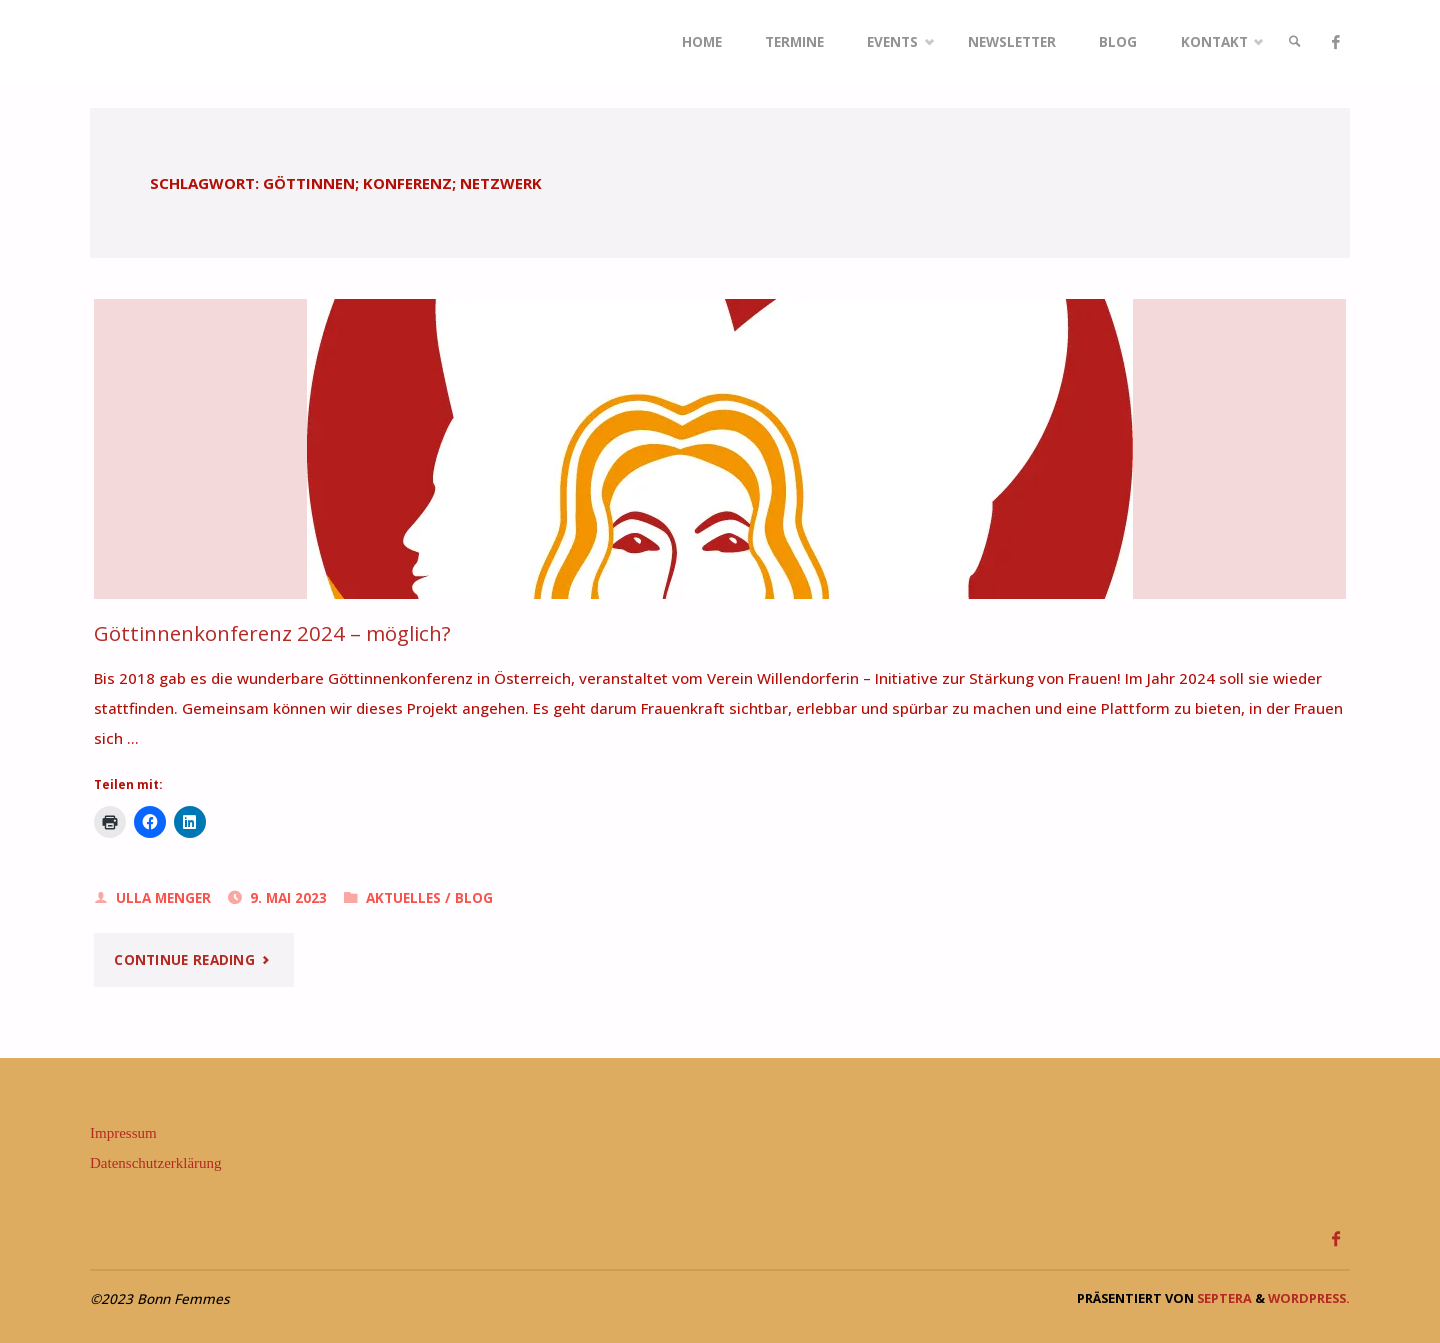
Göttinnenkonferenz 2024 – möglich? (272, 633)
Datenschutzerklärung (156, 1163)
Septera (1223, 1298)
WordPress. (1309, 1298)
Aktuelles (403, 898)
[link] (1295, 42)
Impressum (123, 1133)
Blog (474, 898)
